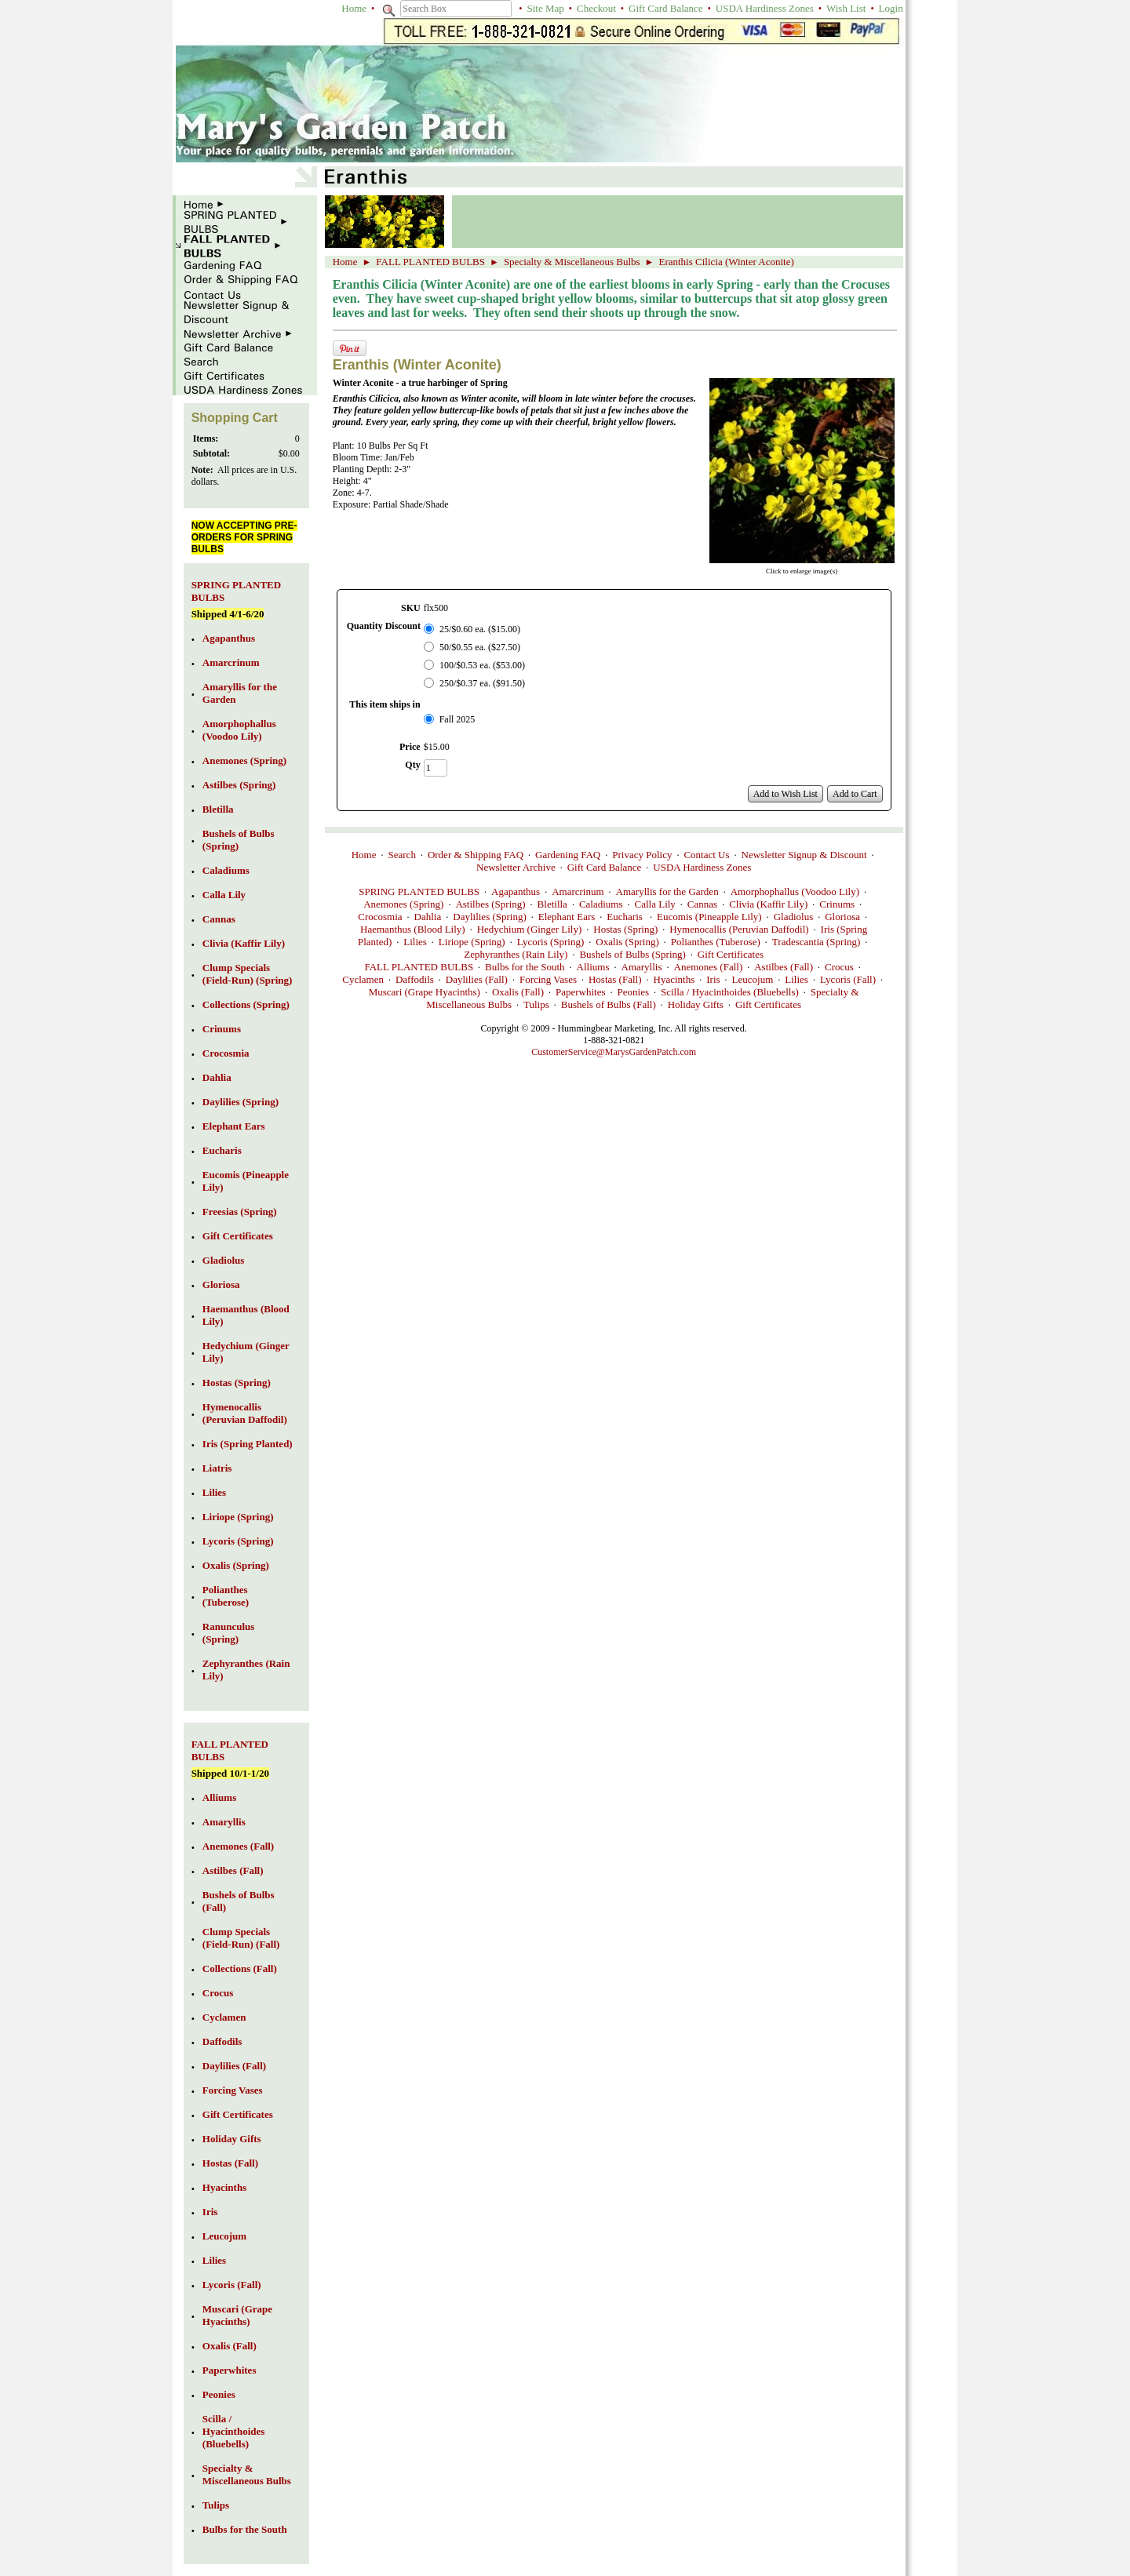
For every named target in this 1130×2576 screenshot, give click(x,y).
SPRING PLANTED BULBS (419, 891)
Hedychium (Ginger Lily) (529, 929)
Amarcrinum (577, 891)
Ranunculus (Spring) (228, 1633)
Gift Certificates (731, 954)
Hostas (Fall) (615, 979)
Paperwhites (581, 992)
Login (891, 8)
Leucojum (753, 979)
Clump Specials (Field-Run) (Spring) (247, 974)
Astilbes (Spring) (490, 904)
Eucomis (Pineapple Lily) (709, 916)
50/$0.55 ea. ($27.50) (479, 647)
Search (402, 854)
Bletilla (552, 904)
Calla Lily (655, 904)
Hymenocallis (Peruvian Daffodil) (738, 929)
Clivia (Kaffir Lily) (768, 904)
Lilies (415, 942)
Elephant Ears (567, 916)
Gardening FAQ (567, 854)
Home (353, 8)
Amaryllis (642, 967)
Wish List (846, 8)
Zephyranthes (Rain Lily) (515, 954)
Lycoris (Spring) (551, 942)
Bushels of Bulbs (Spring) (632, 954)
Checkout (596, 8)
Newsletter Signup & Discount (804, 854)
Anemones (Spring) (403, 904)
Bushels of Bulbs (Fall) (608, 1004)
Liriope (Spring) (472, 942)
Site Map (545, 8)
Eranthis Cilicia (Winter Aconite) (725, 261)
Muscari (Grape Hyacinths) (424, 992)
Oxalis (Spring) (627, 942)
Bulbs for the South (524, 967)
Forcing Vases (548, 979)
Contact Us (706, 854)
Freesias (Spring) (239, 1211)
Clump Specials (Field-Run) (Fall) (241, 1938)
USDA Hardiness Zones (765, 8)
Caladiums (601, 904)
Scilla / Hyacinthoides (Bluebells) (730, 992)
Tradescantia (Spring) (816, 942)
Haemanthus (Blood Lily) (412, 929)
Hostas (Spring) (625, 929)
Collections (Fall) (239, 1968)
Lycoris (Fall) (848, 979)
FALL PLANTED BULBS (430, 261)
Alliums (593, 967)
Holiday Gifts (696, 1004)
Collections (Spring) (246, 1004)
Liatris (217, 1468)
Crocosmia (380, 916)
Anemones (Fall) (708, 967)
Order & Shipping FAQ (475, 854)
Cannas (702, 904)
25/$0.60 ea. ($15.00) (479, 629)
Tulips (536, 1004)
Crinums (837, 904)
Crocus (839, 967)
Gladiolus (794, 916)
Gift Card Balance (666, 8)
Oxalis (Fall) (518, 992)
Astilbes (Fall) (783, 967)
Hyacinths (674, 979)
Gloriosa (842, 916)
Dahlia (428, 916)
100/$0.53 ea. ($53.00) (482, 665)
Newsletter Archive (516, 867)
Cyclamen (363, 979)
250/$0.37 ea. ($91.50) (482, 683)
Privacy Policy (642, 854)
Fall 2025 (457, 719)
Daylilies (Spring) (490, 916)
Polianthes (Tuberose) (715, 942)
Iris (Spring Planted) (247, 1444)
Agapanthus (515, 891)
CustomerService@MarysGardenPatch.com (613, 1051)
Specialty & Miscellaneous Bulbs (572, 261)
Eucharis (626, 916)
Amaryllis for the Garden (667, 891)
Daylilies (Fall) (477, 979)
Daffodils (415, 979)
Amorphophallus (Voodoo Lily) (795, 891)
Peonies (633, 992)
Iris (713, 979)
